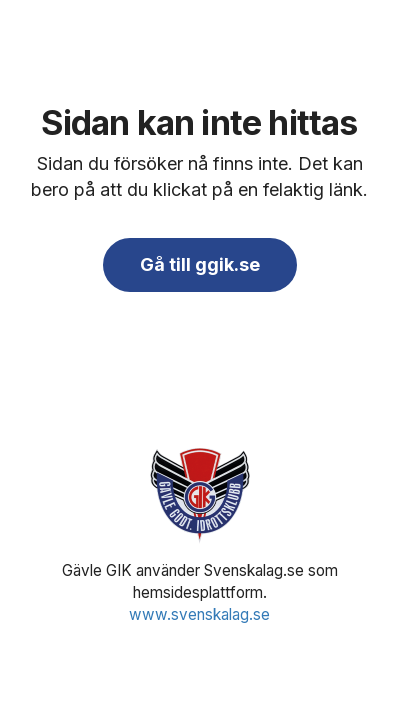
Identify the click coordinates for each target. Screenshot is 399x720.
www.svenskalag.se (199, 614)
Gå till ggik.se (200, 264)
